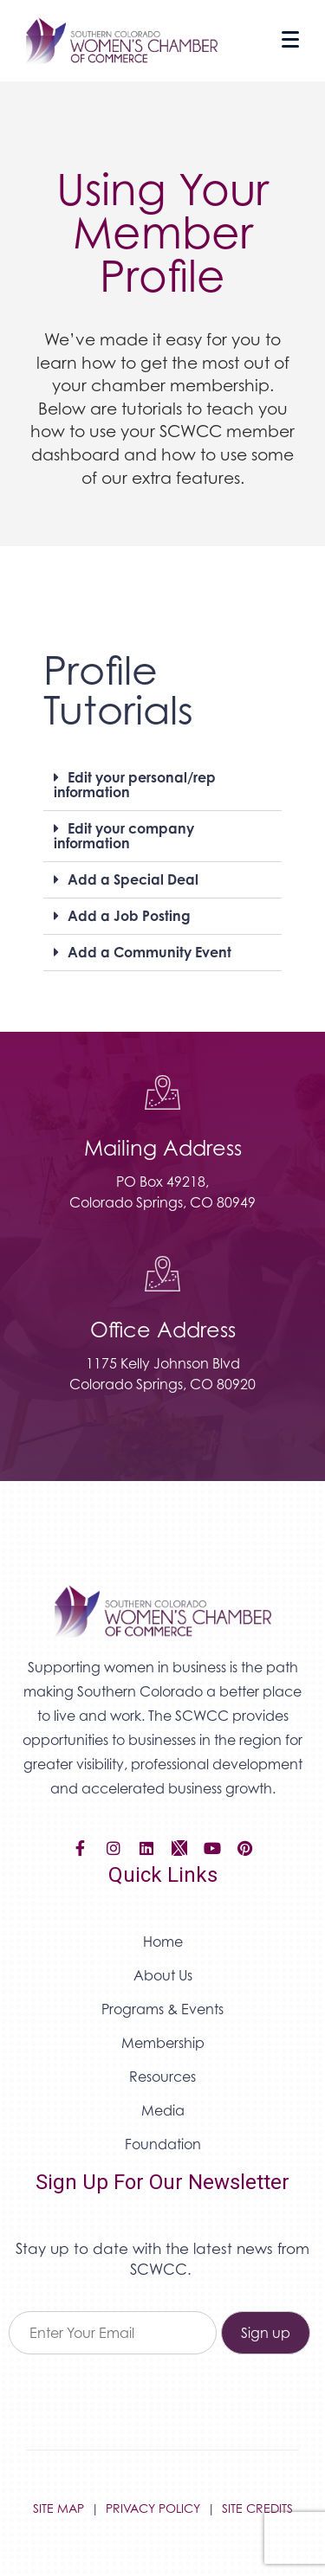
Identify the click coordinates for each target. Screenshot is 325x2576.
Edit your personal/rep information (135, 785)
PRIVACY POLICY (153, 2508)
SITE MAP (58, 2508)
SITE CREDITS (257, 2508)
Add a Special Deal (133, 879)
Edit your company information (124, 836)
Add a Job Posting (129, 915)
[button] (162, 785)
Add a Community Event (149, 952)
